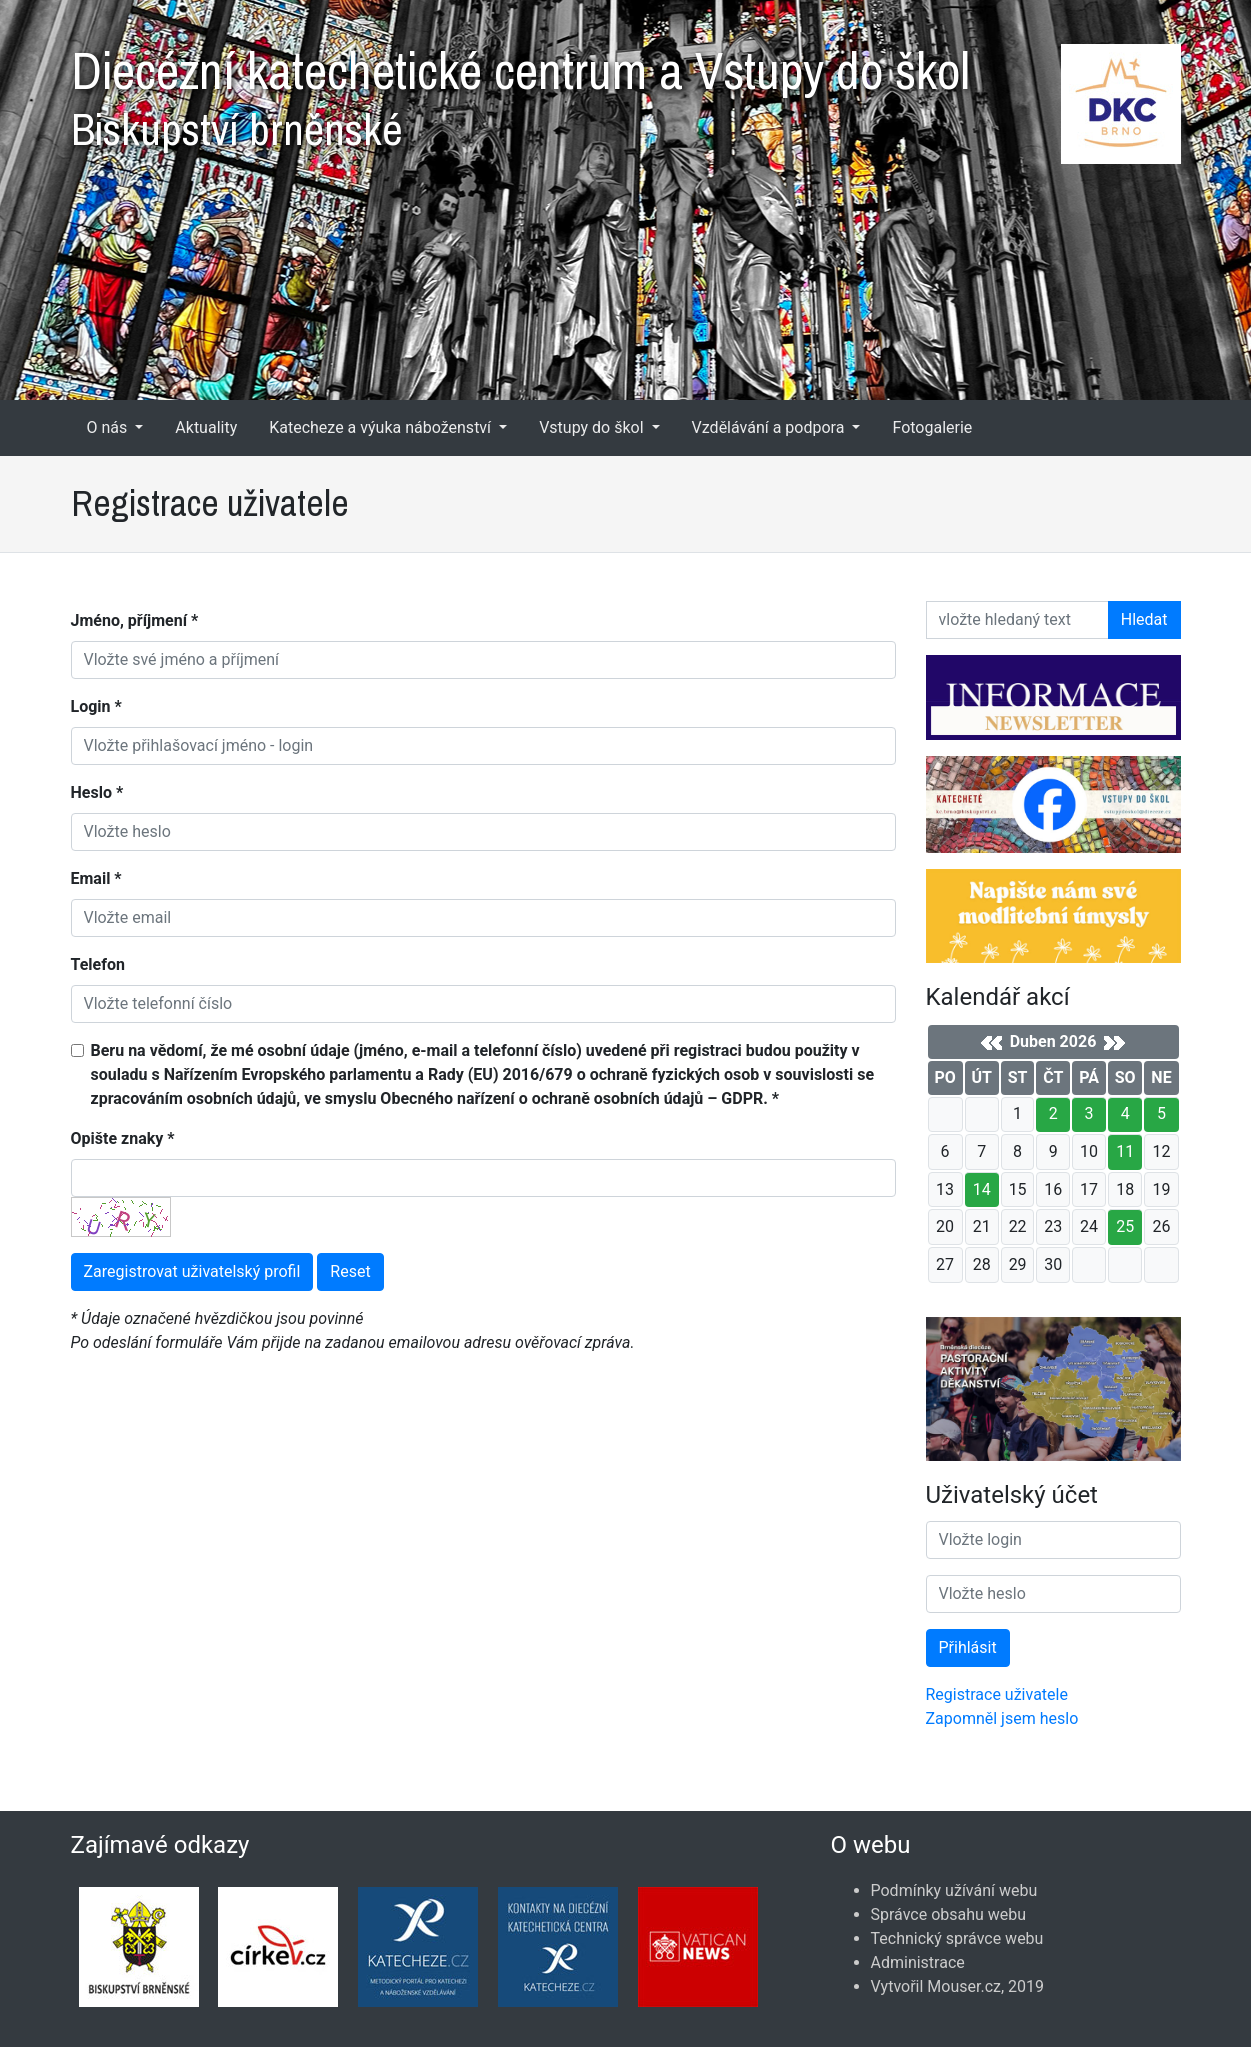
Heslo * (97, 792)
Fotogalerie (932, 427)
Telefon (98, 964)
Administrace (918, 1962)
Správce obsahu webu (949, 1914)
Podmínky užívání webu (954, 1890)
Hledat (1144, 619)
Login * (96, 706)
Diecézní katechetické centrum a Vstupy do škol (626, 90)
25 (1125, 1226)
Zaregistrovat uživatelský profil (192, 1271)
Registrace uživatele (997, 1694)
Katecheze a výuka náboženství (382, 427)
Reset (350, 1271)
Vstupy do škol (593, 427)
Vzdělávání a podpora (770, 427)
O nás (109, 427)
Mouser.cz (964, 1986)
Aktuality (206, 427)
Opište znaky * (123, 1138)
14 (982, 1189)
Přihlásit (968, 1647)
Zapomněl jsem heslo (1002, 1718)
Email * (96, 878)
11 (1125, 1151)
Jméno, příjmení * (135, 620)
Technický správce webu (957, 1938)
